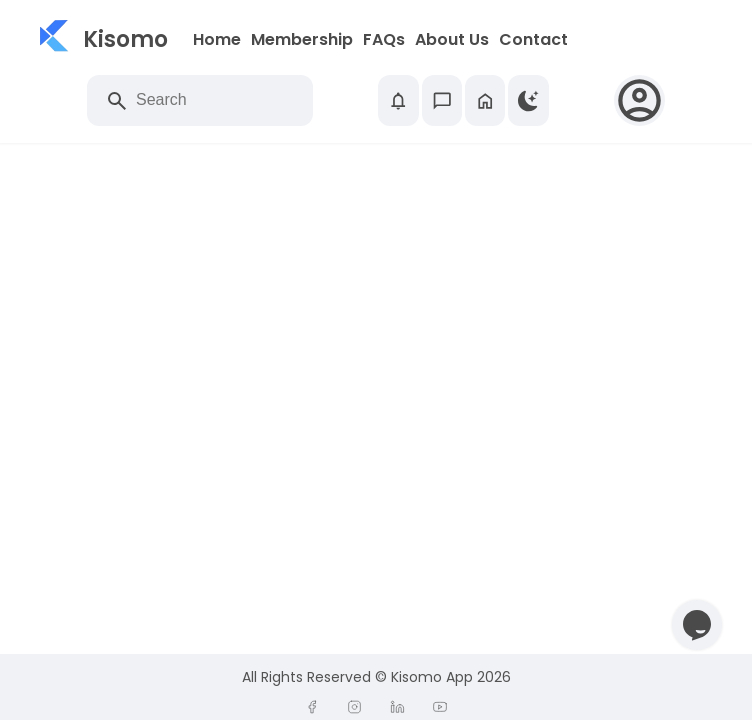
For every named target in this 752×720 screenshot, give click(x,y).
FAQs (384, 39)
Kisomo (125, 39)
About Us (452, 39)
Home (217, 39)
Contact (533, 39)
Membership (302, 39)
